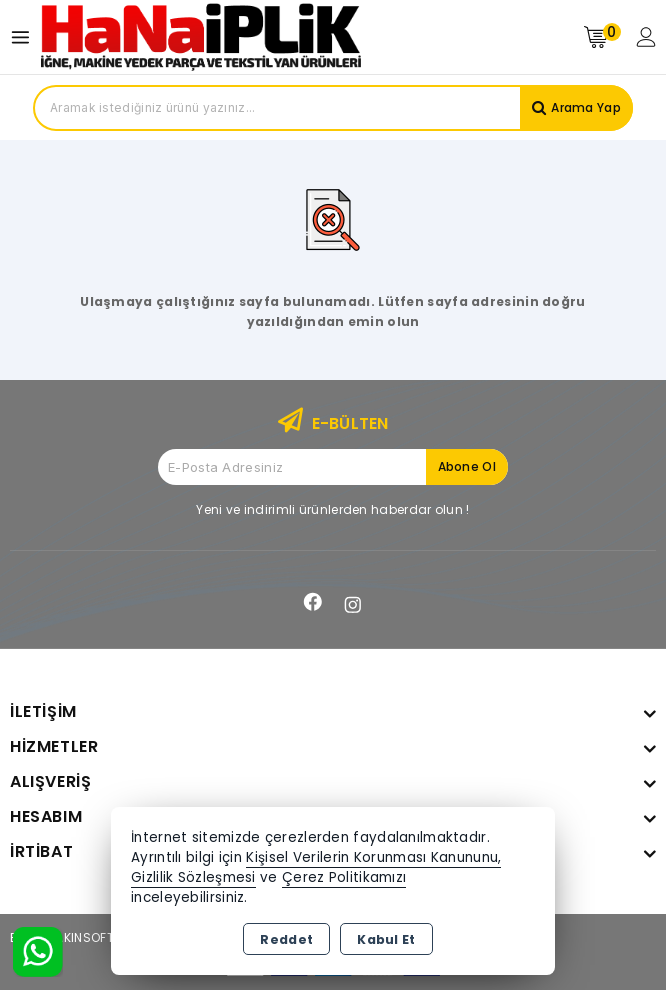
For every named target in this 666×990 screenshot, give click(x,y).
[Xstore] (201, 36)
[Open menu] (25, 37)
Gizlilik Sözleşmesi (193, 877)
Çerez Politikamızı (344, 877)
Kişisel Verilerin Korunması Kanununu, (373, 857)
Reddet (286, 939)
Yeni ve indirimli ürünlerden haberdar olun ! (332, 509)
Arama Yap (586, 107)
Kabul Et (386, 939)
